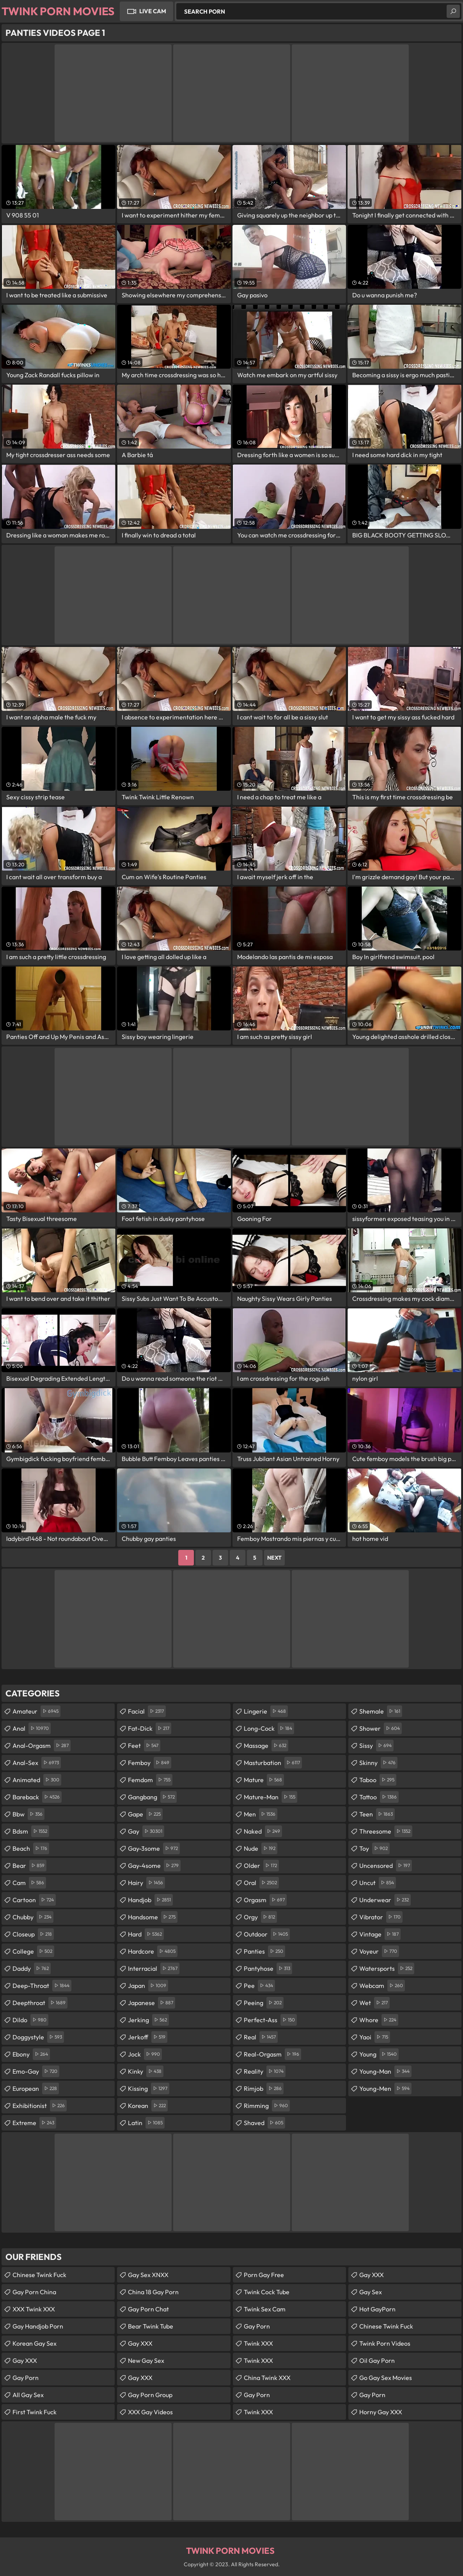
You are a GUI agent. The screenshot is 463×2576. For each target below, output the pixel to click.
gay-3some (154, 1848)
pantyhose (268, 1968)
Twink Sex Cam (265, 2309)
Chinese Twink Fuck (39, 2275)
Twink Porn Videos (384, 2343)
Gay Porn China (34, 2292)
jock (145, 2054)
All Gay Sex (28, 2395)
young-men (385, 2088)
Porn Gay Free (264, 2275)
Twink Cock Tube (266, 2292)
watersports (386, 1968)
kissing (148, 2088)
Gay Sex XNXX (148, 2275)
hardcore (152, 1951)
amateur (36, 1711)
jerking (148, 2020)
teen (377, 1814)
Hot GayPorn (377, 2309)
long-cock (269, 1728)
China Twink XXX (267, 2378)
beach (30, 1848)
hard (146, 1934)
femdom (150, 1780)
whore (378, 2020)
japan (148, 1985)
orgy (260, 1917)
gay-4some (154, 1865)
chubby (32, 1917)
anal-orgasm (41, 1745)
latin (146, 2123)
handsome (152, 1917)
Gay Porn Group (150, 2395)
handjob (150, 1900)
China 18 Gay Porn (153, 2292)
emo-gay (35, 2071)
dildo (30, 2020)
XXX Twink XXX (33, 2309)
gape (145, 1814)
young (379, 2054)
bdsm (30, 1831)
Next (274, 1557)
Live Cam (152, 11)
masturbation (273, 1763)
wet (374, 2003)
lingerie (266, 1711)
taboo (377, 1780)
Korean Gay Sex (34, 2343)
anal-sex (36, 1763)
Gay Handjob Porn (37, 2326)
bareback (37, 1797)
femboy (149, 1763)
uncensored (385, 1865)
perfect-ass (270, 2020)
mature (264, 1780)
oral (261, 1883)
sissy (376, 1745)
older (261, 1865)
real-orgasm (272, 2054)
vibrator (381, 1917)
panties (264, 1951)
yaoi (374, 2037)
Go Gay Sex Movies (385, 2378)
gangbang (152, 1797)
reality (265, 2071)
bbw (28, 1814)
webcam (382, 1985)
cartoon (34, 1900)
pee (259, 1985)
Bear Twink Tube (150, 2326)
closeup (33, 1934)
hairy (146, 1883)
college (33, 1951)
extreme (34, 2123)
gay (146, 1831)
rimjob (264, 2088)
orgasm (265, 1900)
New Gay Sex (146, 2360)
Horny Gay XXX (380, 2412)
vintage (380, 1934)
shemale (380, 1711)
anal (31, 1728)
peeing (264, 2003)
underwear (385, 1900)
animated (36, 1780)
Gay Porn (25, 2378)
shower (380, 1728)
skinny (378, 1763)
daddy (31, 1968)
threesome (385, 1831)
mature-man (270, 1797)
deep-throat (41, 1985)
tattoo (379, 1797)
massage (266, 1745)
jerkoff (147, 2037)
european (35, 2088)
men (260, 1814)
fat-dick (149, 1728)
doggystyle (38, 2037)
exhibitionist (39, 2105)
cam (29, 1883)
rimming (267, 2105)
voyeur (379, 1951)
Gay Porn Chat (148, 2309)
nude (260, 1848)
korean (148, 2105)
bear (29, 1865)
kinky (145, 2071)
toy (374, 1848)
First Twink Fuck (34, 2412)
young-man (385, 2071)
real (261, 2037)
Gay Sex (370, 2292)
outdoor (267, 1934)
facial (147, 1711)
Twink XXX (258, 2343)
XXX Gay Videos (150, 2412)
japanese (151, 2003)
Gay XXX (24, 2360)
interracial (153, 1968)
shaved (264, 2123)
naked (263, 1831)
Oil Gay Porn (377, 2360)
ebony (31, 2054)
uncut (377, 1883)
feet (144, 1745)
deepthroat (39, 2003)
